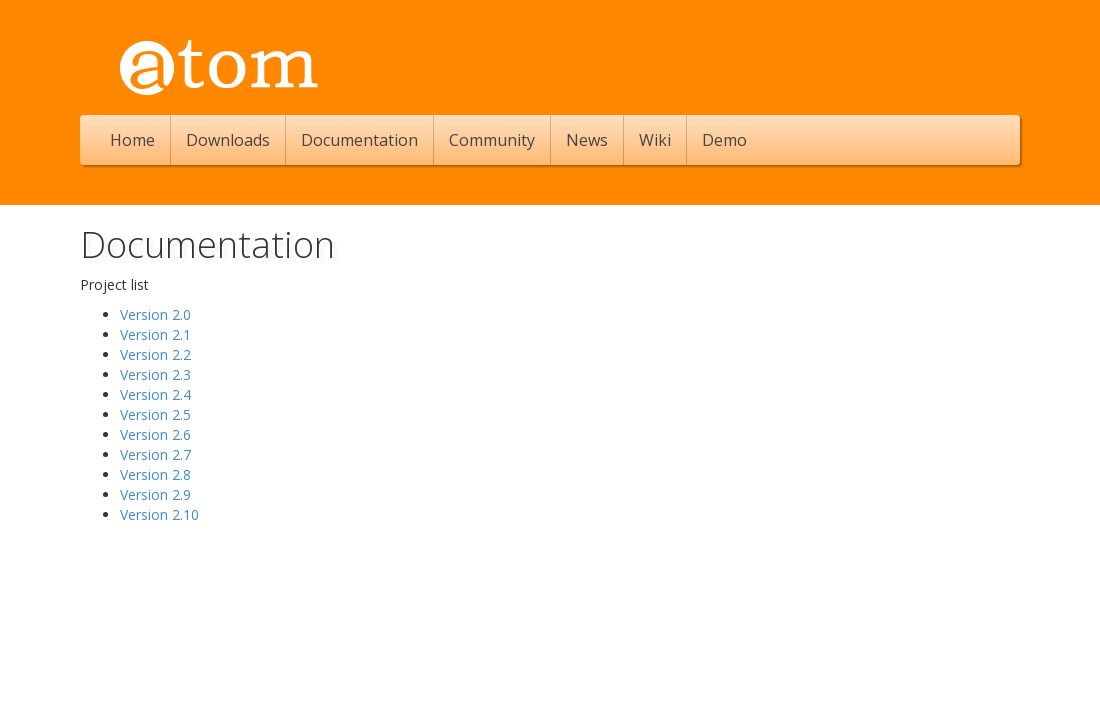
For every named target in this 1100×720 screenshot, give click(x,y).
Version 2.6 (155, 434)
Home (132, 140)
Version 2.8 (155, 474)
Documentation (359, 140)
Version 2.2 (155, 354)
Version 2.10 (159, 514)
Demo (724, 140)
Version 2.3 (155, 374)
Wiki (655, 140)
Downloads (228, 140)
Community (492, 140)
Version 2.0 (155, 314)
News (587, 140)
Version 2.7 (155, 454)
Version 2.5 (155, 414)
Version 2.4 (155, 394)
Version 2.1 (155, 334)
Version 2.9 (155, 494)
